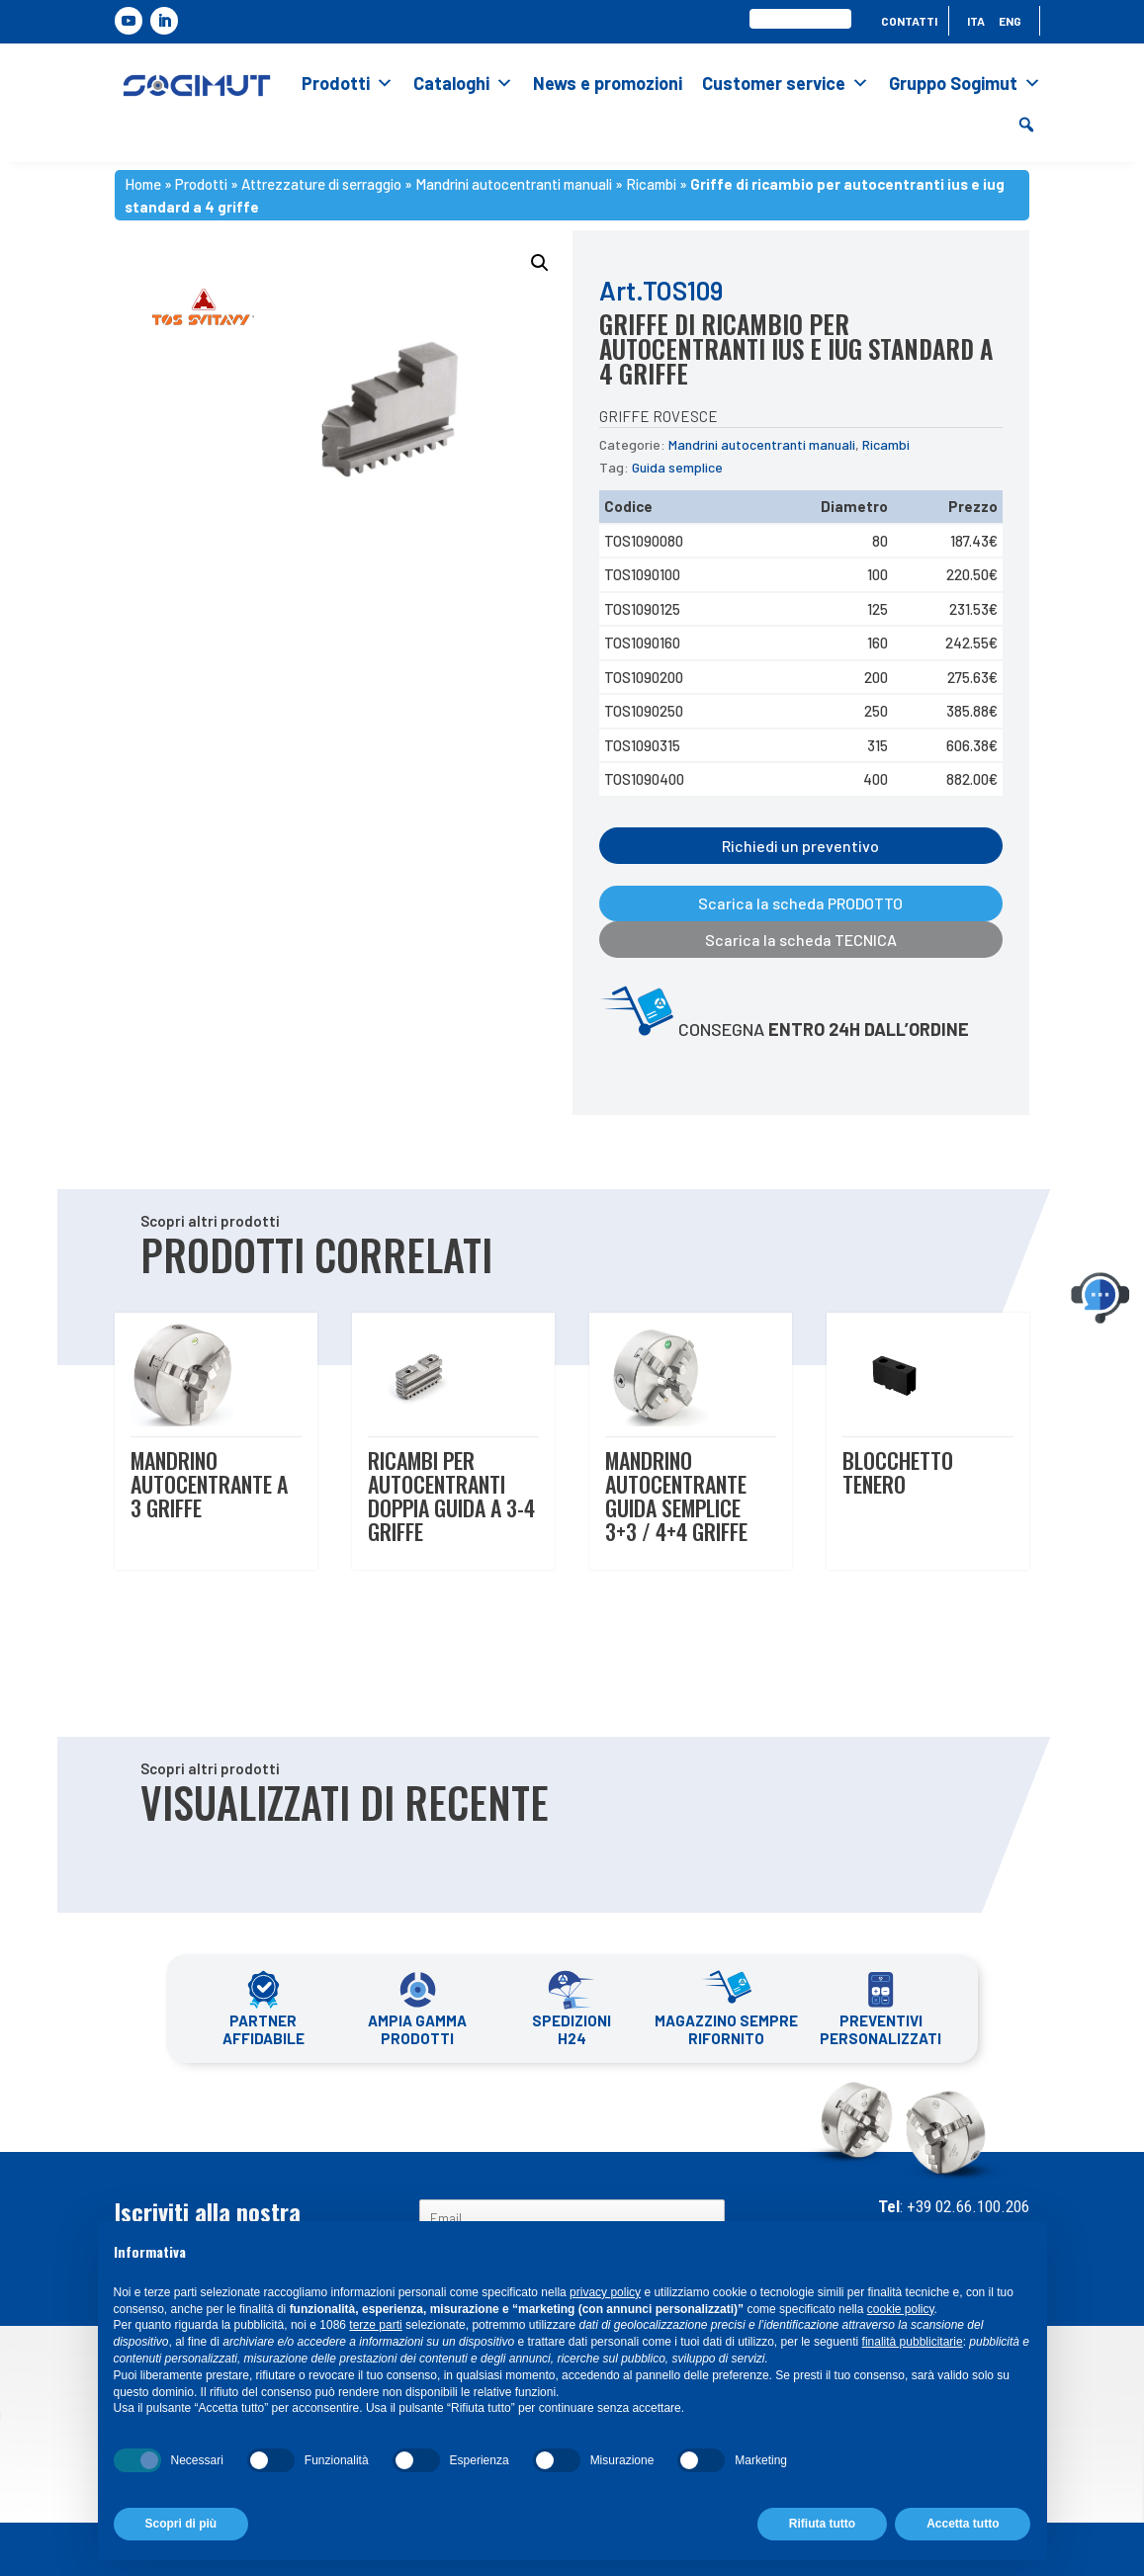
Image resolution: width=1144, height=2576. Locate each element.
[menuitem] (976, 25)
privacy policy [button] (605, 2292)
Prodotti (348, 83)
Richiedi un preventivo (800, 845)
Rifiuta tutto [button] (822, 2524)
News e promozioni (607, 83)
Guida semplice (677, 467)
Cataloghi (463, 83)
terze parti (375, 2325)
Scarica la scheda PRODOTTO (800, 903)
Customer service (785, 83)
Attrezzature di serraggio (321, 184)
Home (143, 184)
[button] (1026, 124)
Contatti (909, 21)
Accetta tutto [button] (962, 2524)
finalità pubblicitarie (912, 2342)
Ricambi (651, 184)
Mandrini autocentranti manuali (513, 184)
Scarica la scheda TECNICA (801, 939)
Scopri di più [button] (181, 2524)
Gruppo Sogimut (965, 83)
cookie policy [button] (900, 2309)
